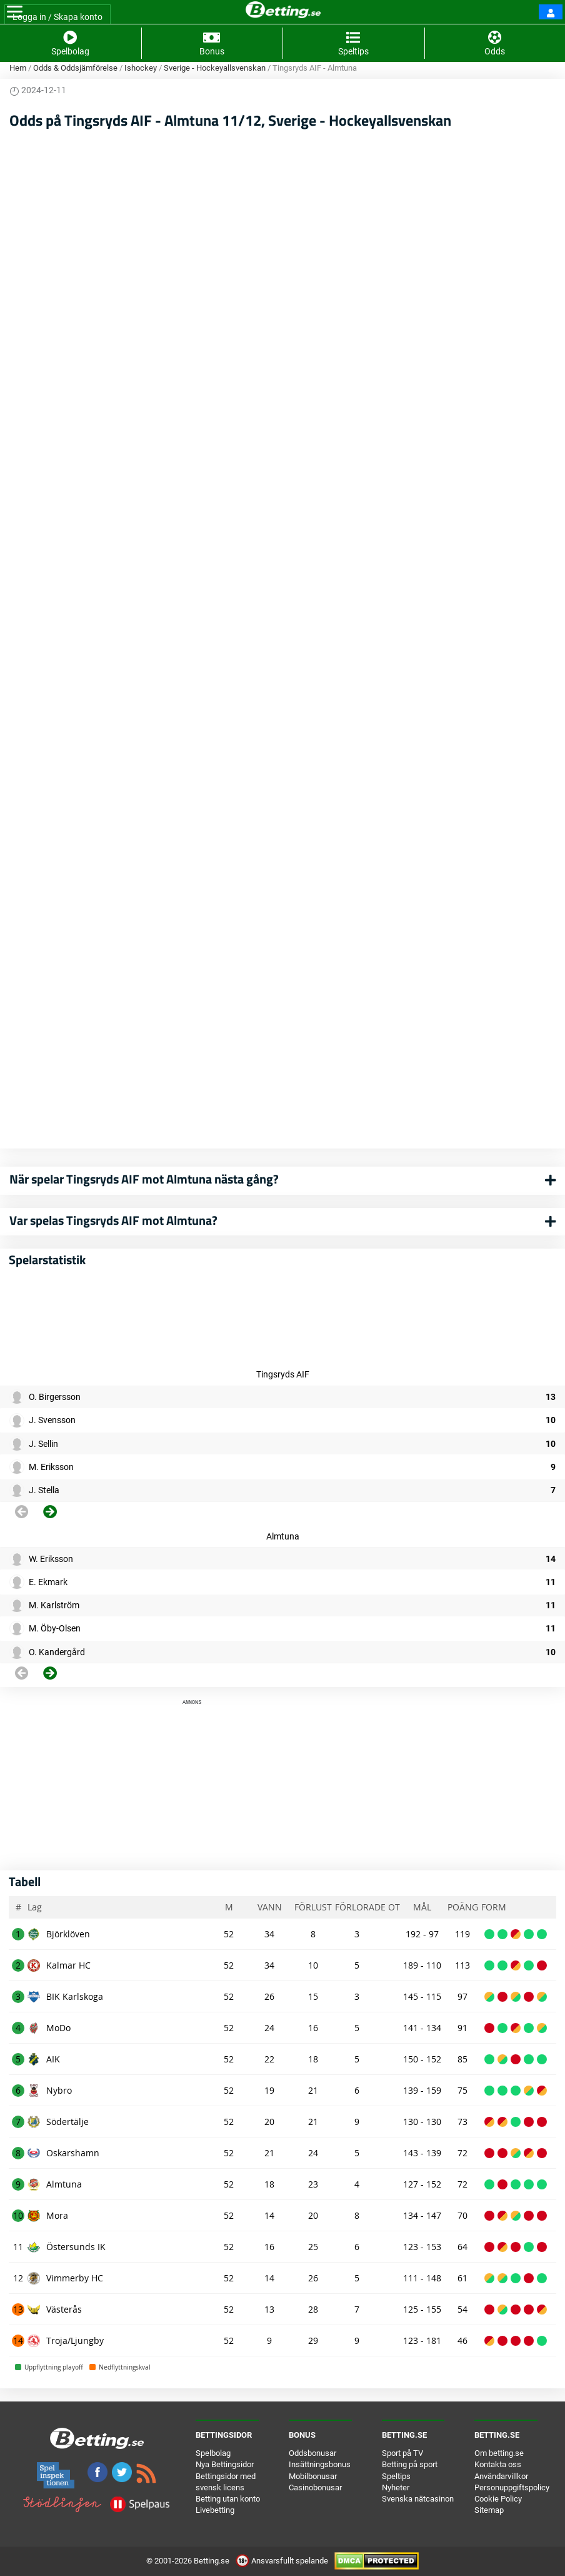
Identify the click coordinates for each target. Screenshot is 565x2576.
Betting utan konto (228, 2498)
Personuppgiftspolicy (511, 2487)
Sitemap (489, 2510)
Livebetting (215, 2510)
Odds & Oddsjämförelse (75, 68)
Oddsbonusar (312, 2453)
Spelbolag (213, 2453)
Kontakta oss (497, 2464)
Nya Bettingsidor (225, 2464)
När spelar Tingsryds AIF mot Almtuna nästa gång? (144, 1179)
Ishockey (140, 68)
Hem (17, 68)
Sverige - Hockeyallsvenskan (215, 68)
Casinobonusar (315, 2487)
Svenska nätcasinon (418, 2498)
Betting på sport (410, 2464)
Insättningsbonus (320, 2464)
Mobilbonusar (313, 2476)
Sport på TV (402, 2453)
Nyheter (395, 2487)
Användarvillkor (501, 2476)
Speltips (396, 2476)
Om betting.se (499, 2453)
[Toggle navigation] (14, 12)
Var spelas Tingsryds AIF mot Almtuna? (113, 1220)
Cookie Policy (498, 2498)
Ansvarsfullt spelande (283, 2560)
